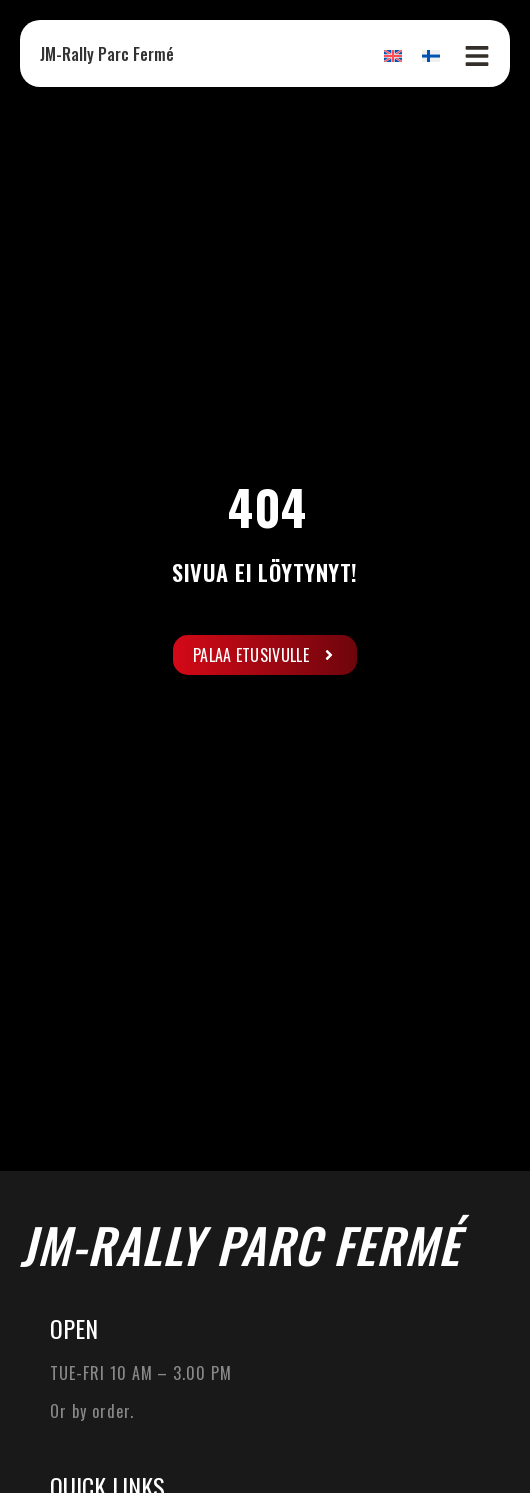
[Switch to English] (393, 55)
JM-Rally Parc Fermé (107, 54)
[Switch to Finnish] (431, 55)
